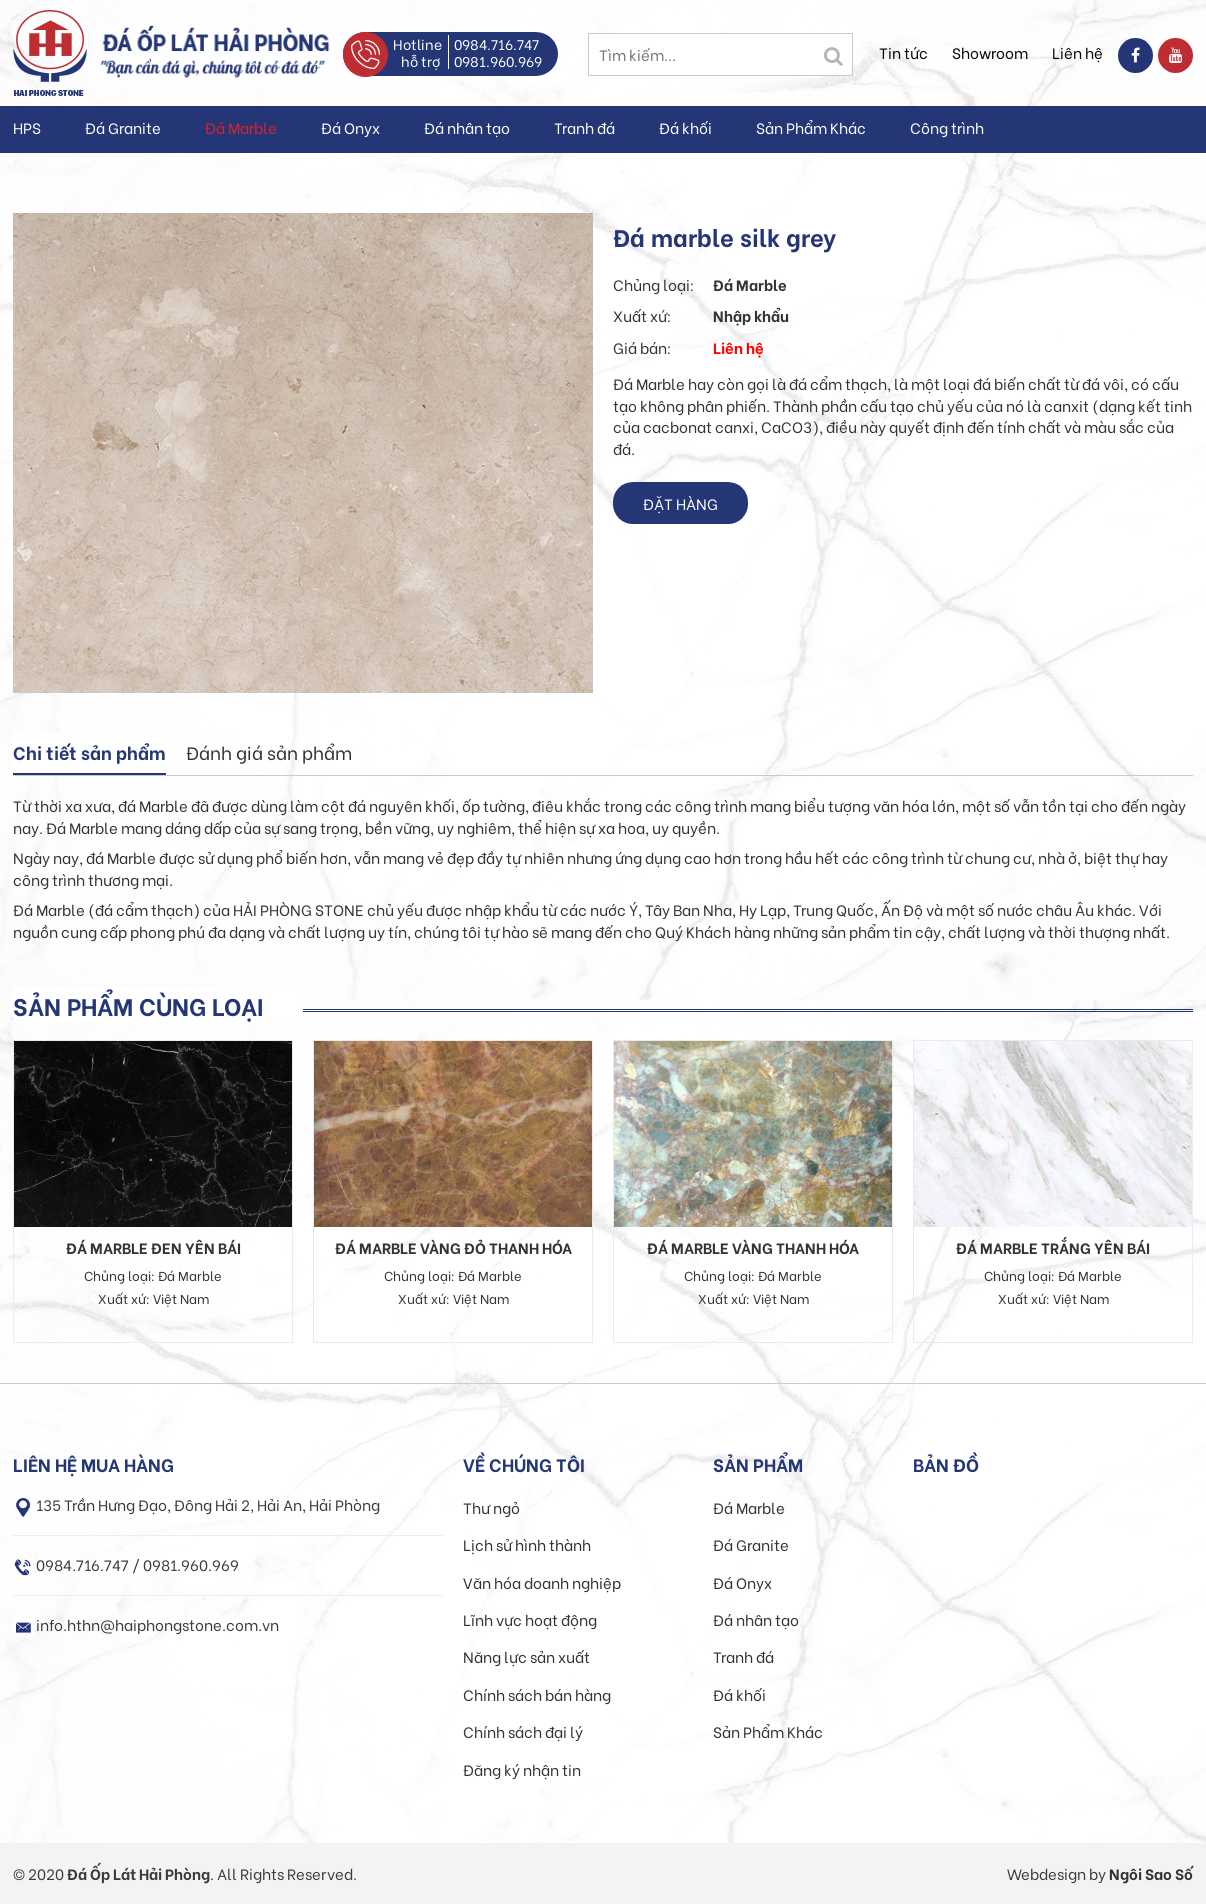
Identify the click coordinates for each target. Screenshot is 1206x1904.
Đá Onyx (350, 127)
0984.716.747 (496, 43)
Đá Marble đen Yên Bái (153, 1247)
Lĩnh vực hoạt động (530, 1619)
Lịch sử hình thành (527, 1544)
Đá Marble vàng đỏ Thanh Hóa (453, 1247)
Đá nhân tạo (467, 127)
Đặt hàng (680, 503)
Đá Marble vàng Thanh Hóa (753, 1247)
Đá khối (685, 127)
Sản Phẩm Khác (811, 127)
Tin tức (903, 52)
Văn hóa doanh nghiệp (542, 1582)
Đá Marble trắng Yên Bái (1053, 1247)
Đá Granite (123, 127)
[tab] (89, 754)
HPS (27, 127)
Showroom (990, 52)
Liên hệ (1077, 52)
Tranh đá (584, 127)
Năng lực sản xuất (526, 1656)
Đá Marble (241, 127)
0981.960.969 (498, 60)
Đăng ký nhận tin (522, 1769)
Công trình (947, 127)
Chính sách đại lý (523, 1731)
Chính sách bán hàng (537, 1694)
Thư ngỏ (491, 1507)
